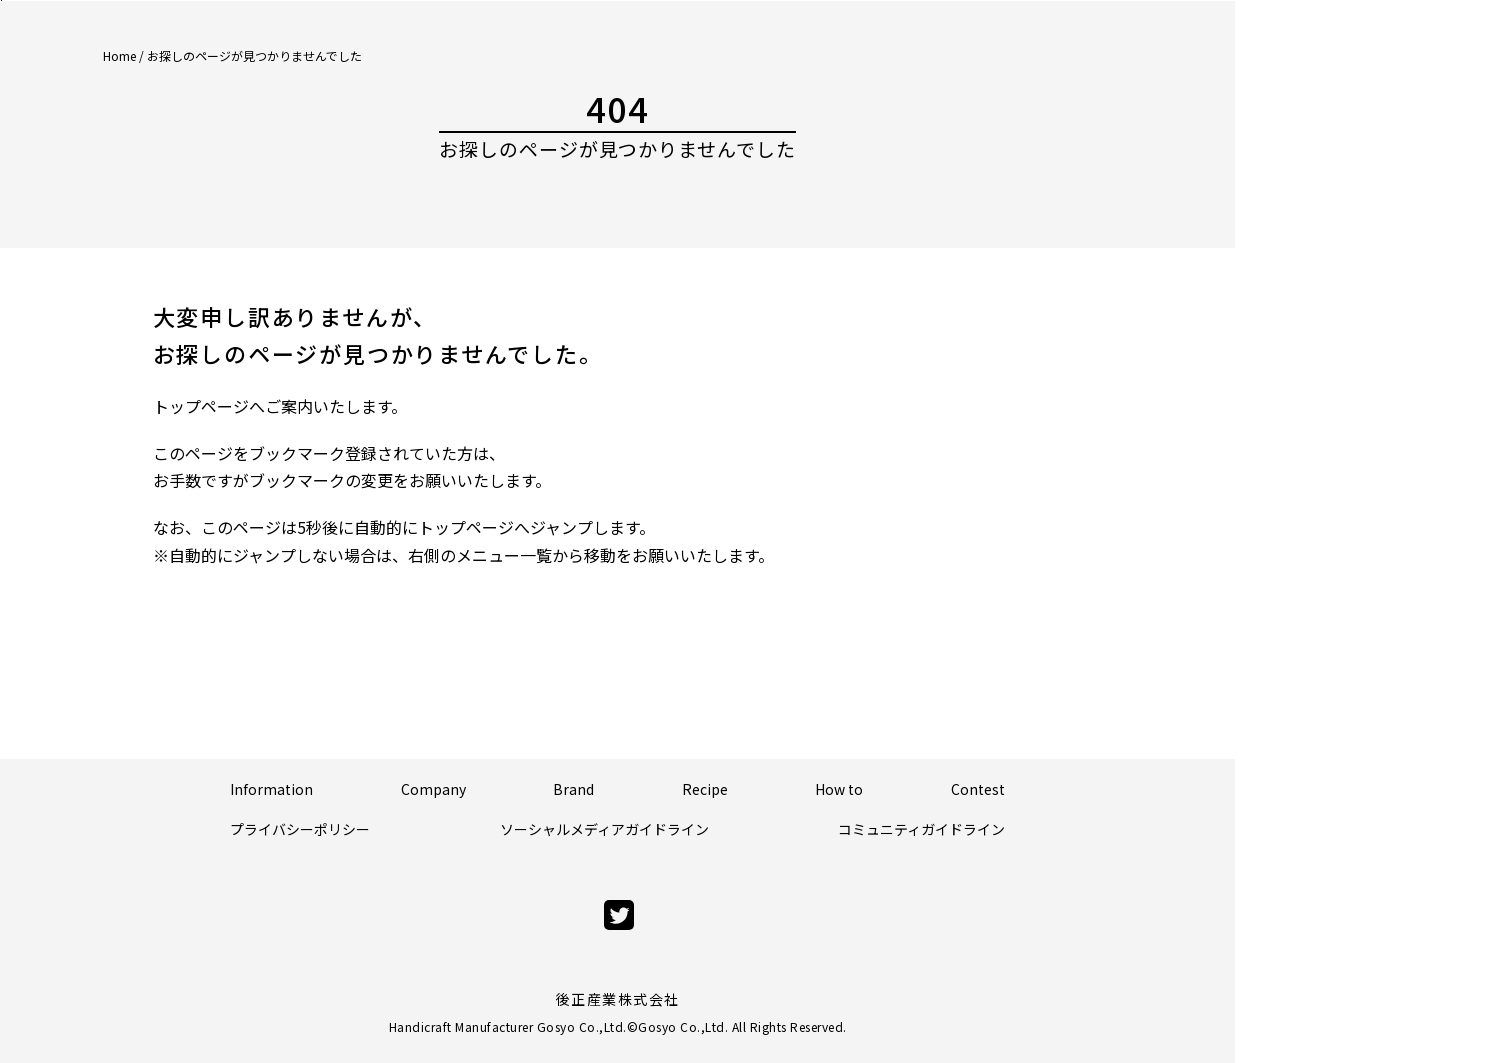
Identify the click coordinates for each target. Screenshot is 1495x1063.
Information (271, 789)
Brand (573, 789)
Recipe (705, 789)
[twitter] (619, 915)
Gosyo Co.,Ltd (681, 1026)
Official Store (1393, 154)
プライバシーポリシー (300, 829)
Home (119, 55)
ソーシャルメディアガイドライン (604, 829)
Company (433, 789)
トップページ (201, 406)
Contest (978, 789)
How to (839, 789)
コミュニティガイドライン (921, 829)
